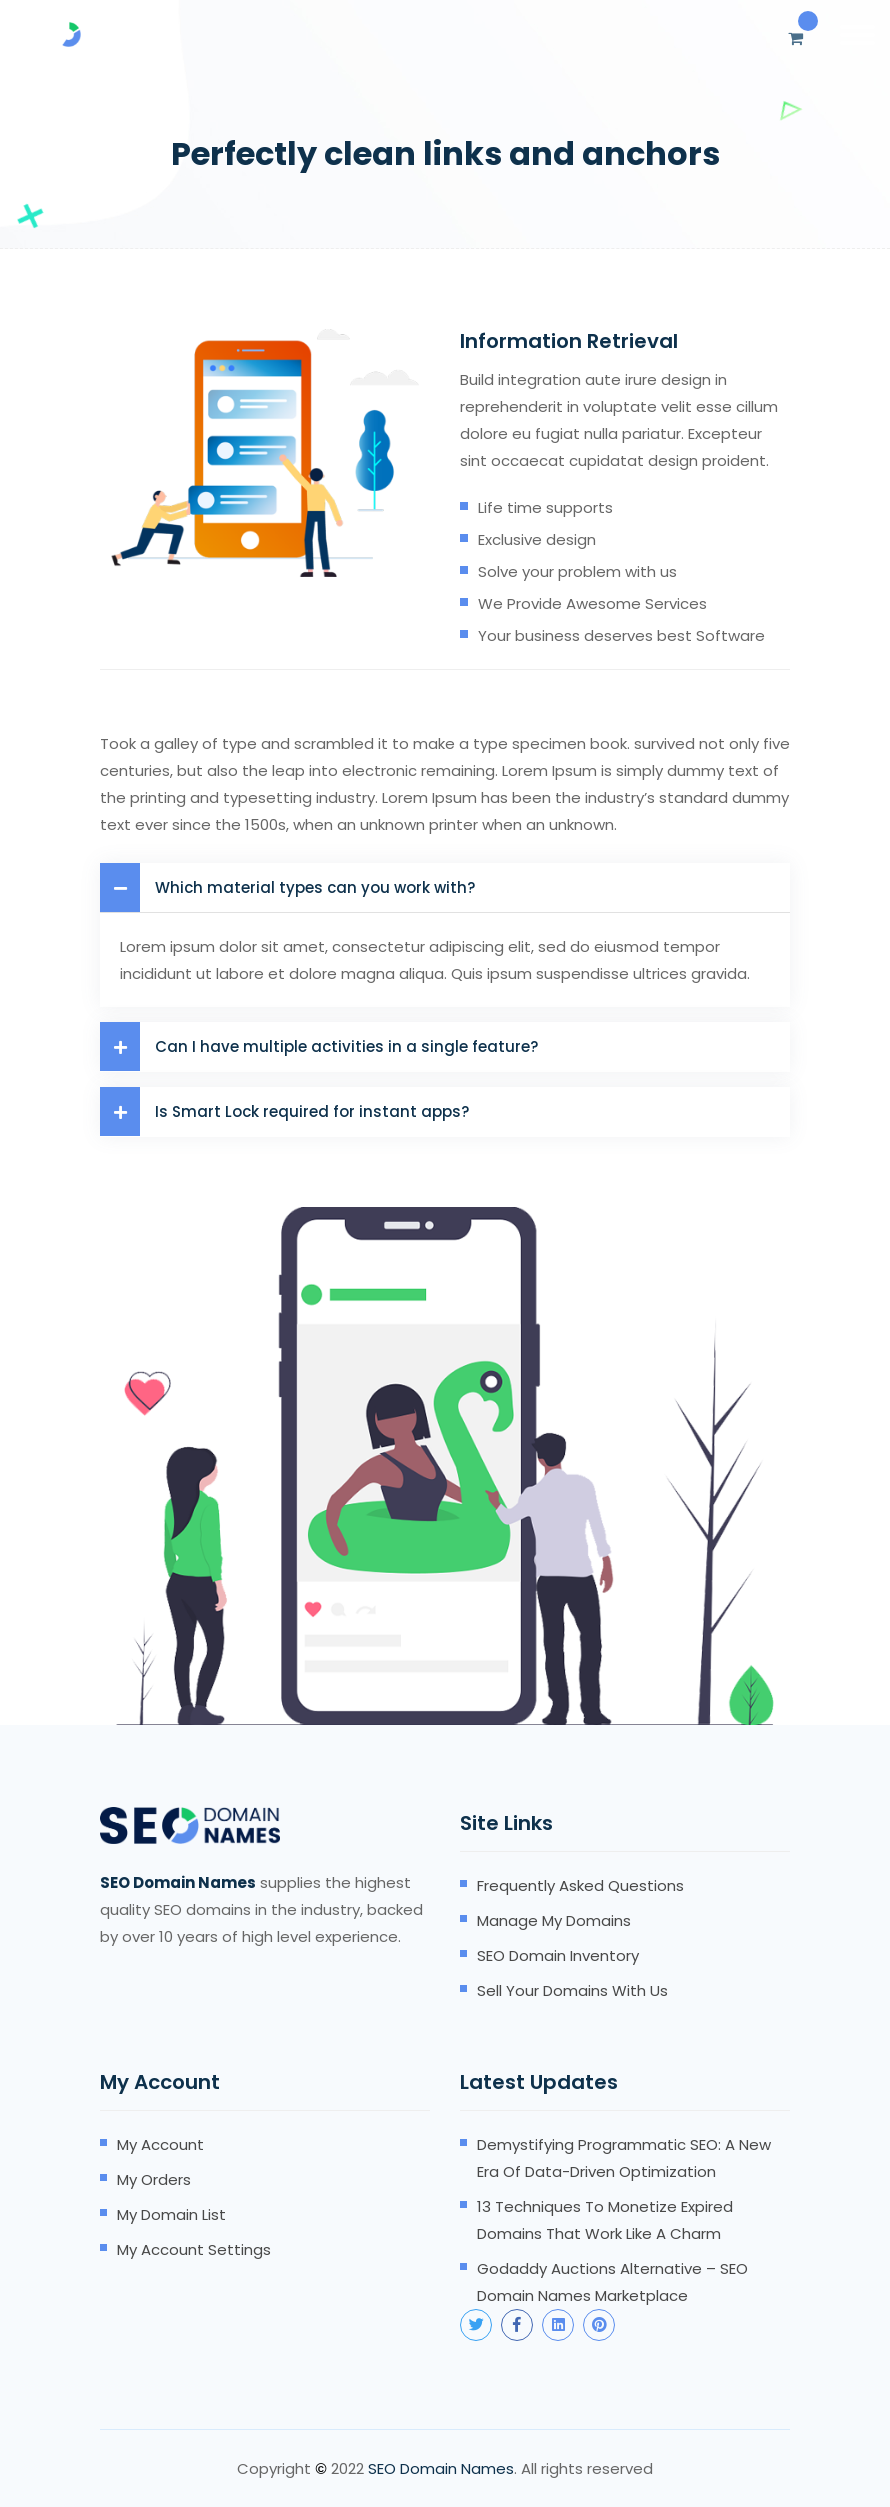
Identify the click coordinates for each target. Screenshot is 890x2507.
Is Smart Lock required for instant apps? (284, 1111)
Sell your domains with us (572, 1990)
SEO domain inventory (558, 1955)
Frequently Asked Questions (580, 1885)
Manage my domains (554, 1920)
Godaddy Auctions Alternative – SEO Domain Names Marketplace (612, 2282)
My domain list (171, 2214)
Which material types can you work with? (287, 887)
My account (160, 2144)
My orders (154, 2179)
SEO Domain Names (441, 2468)
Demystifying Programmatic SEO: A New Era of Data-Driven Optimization (624, 2158)
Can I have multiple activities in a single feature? (319, 1046)
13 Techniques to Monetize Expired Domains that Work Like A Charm (605, 2220)
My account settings (194, 2249)
